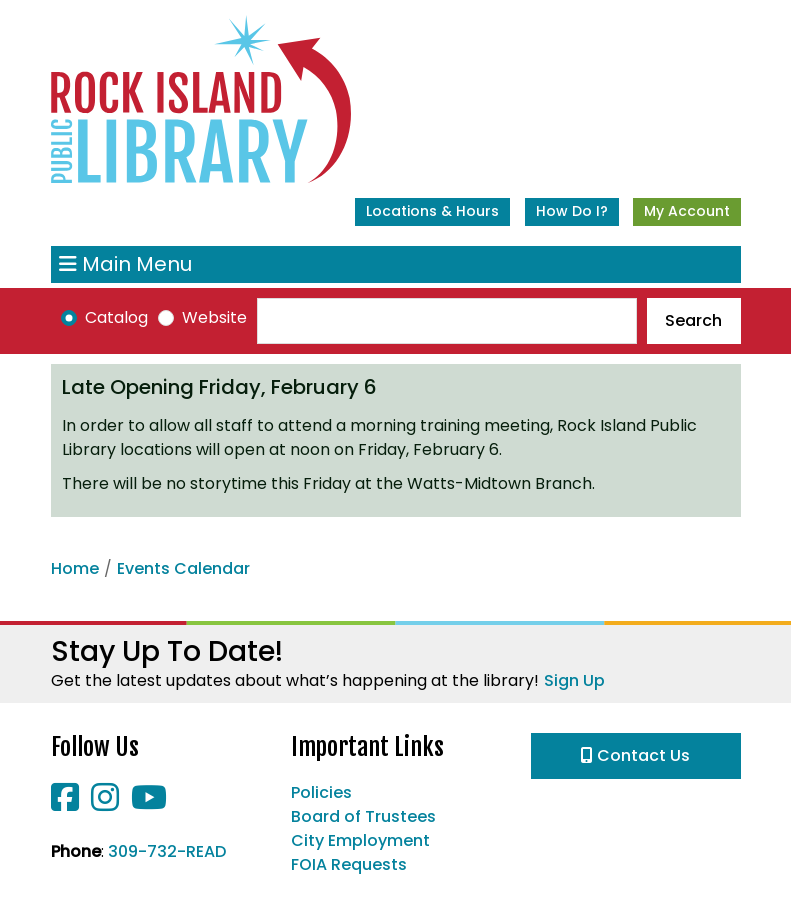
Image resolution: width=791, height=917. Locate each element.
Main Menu (125, 264)
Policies (321, 792)
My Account (687, 211)
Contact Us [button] (635, 755)
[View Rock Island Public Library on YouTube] (149, 803)
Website (214, 317)
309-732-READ (167, 851)
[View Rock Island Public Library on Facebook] (67, 803)
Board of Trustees (363, 816)
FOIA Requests (349, 864)
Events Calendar (183, 568)
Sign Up (574, 680)
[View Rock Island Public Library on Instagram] (107, 803)
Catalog (116, 317)
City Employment (360, 840)
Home (75, 568)
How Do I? (572, 211)
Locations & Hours (432, 211)
